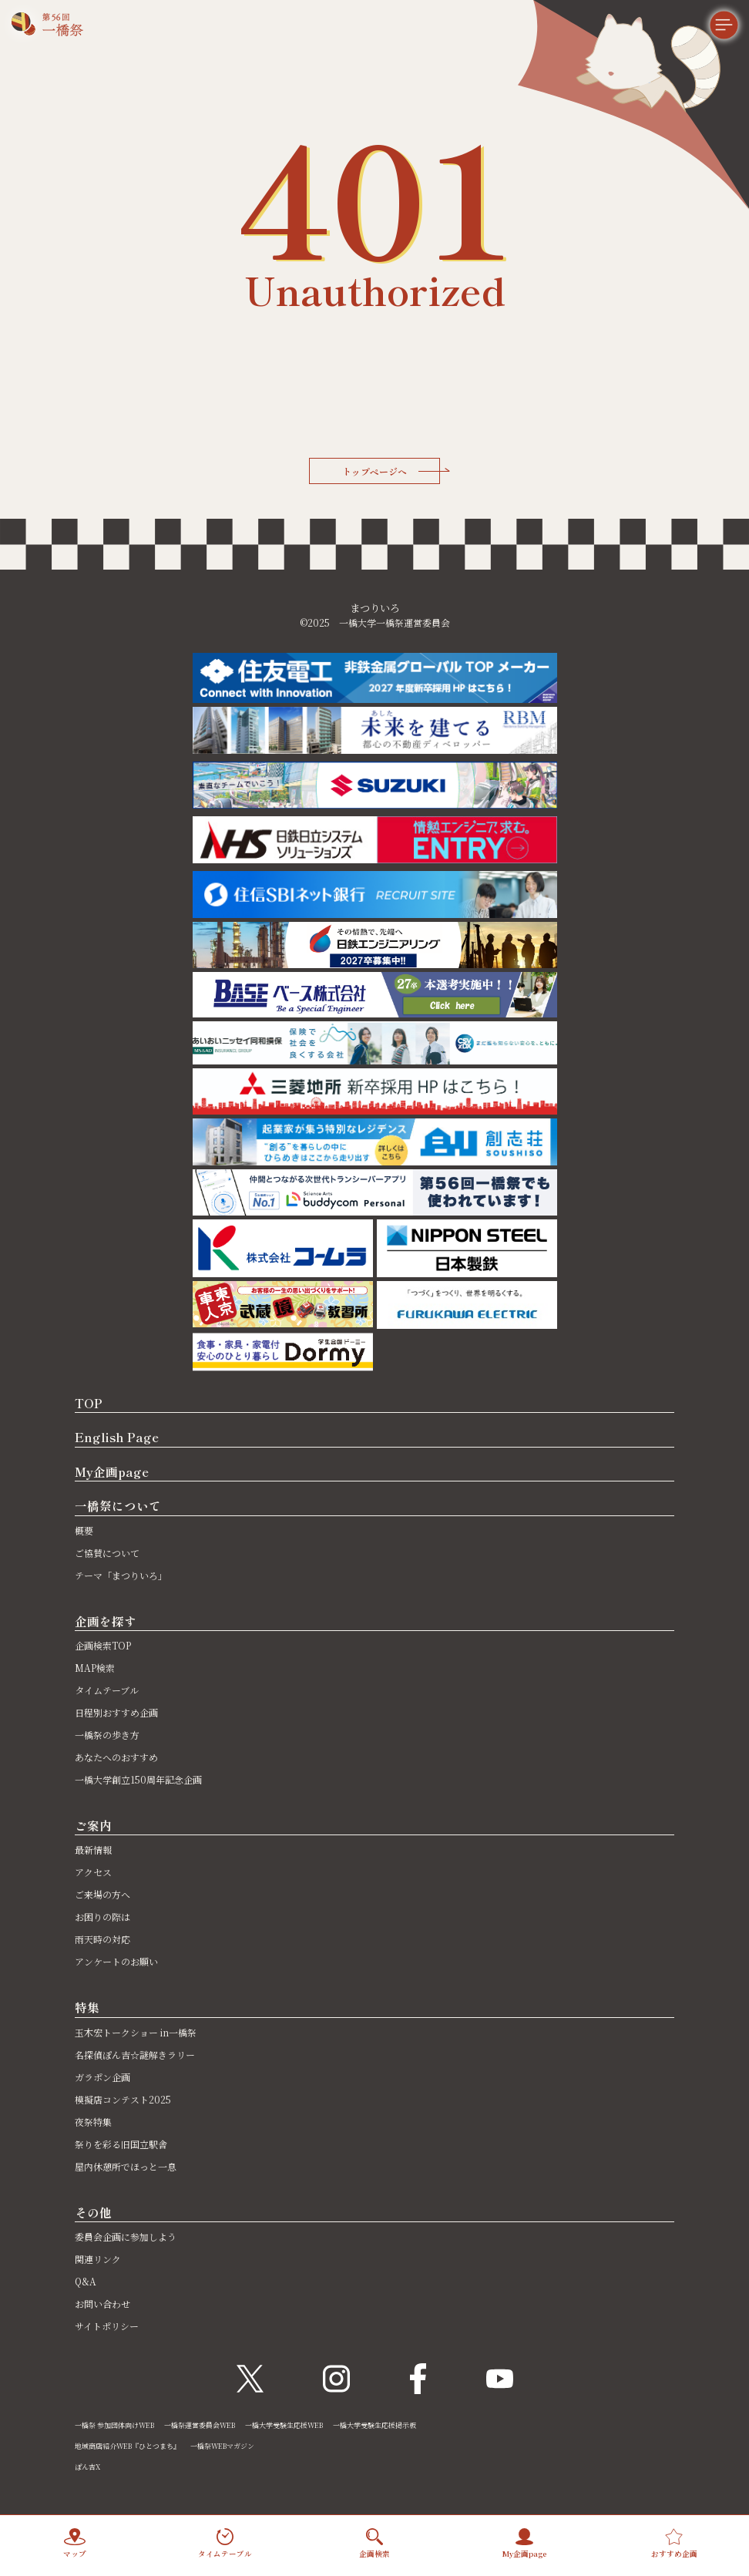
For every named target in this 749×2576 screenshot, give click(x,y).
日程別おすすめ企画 (116, 1712)
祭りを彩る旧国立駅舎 (121, 2144)
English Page (117, 1436)
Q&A (85, 2281)
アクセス (93, 1871)
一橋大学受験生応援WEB (284, 2425)
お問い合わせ (102, 2303)
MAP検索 (95, 1667)
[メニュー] (710, 38)
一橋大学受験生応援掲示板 (374, 2425)
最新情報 (93, 1849)
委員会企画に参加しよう (125, 2236)
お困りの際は (102, 1916)
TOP (88, 1402)
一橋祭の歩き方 (107, 1734)
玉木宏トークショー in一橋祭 (135, 2032)
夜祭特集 (93, 2121)
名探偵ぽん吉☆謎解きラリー (135, 2054)
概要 (84, 1530)
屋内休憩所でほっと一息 (125, 2166)
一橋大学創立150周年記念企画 (138, 1779)
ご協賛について (107, 1552)
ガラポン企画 (102, 2076)
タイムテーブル (107, 1690)
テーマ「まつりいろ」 (121, 1575)
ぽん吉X (87, 2467)
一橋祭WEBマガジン (222, 2446)
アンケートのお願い (116, 1961)
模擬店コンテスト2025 (123, 2099)
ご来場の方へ (102, 1894)
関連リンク (98, 2258)
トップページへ (391, 471)
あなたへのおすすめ (116, 1757)
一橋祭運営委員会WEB (199, 2425)
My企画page (112, 1471)
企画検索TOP (103, 1645)
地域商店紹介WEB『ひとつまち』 (127, 2446)
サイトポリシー (107, 2325)
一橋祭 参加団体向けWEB (114, 2425)
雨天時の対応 (102, 1938)
